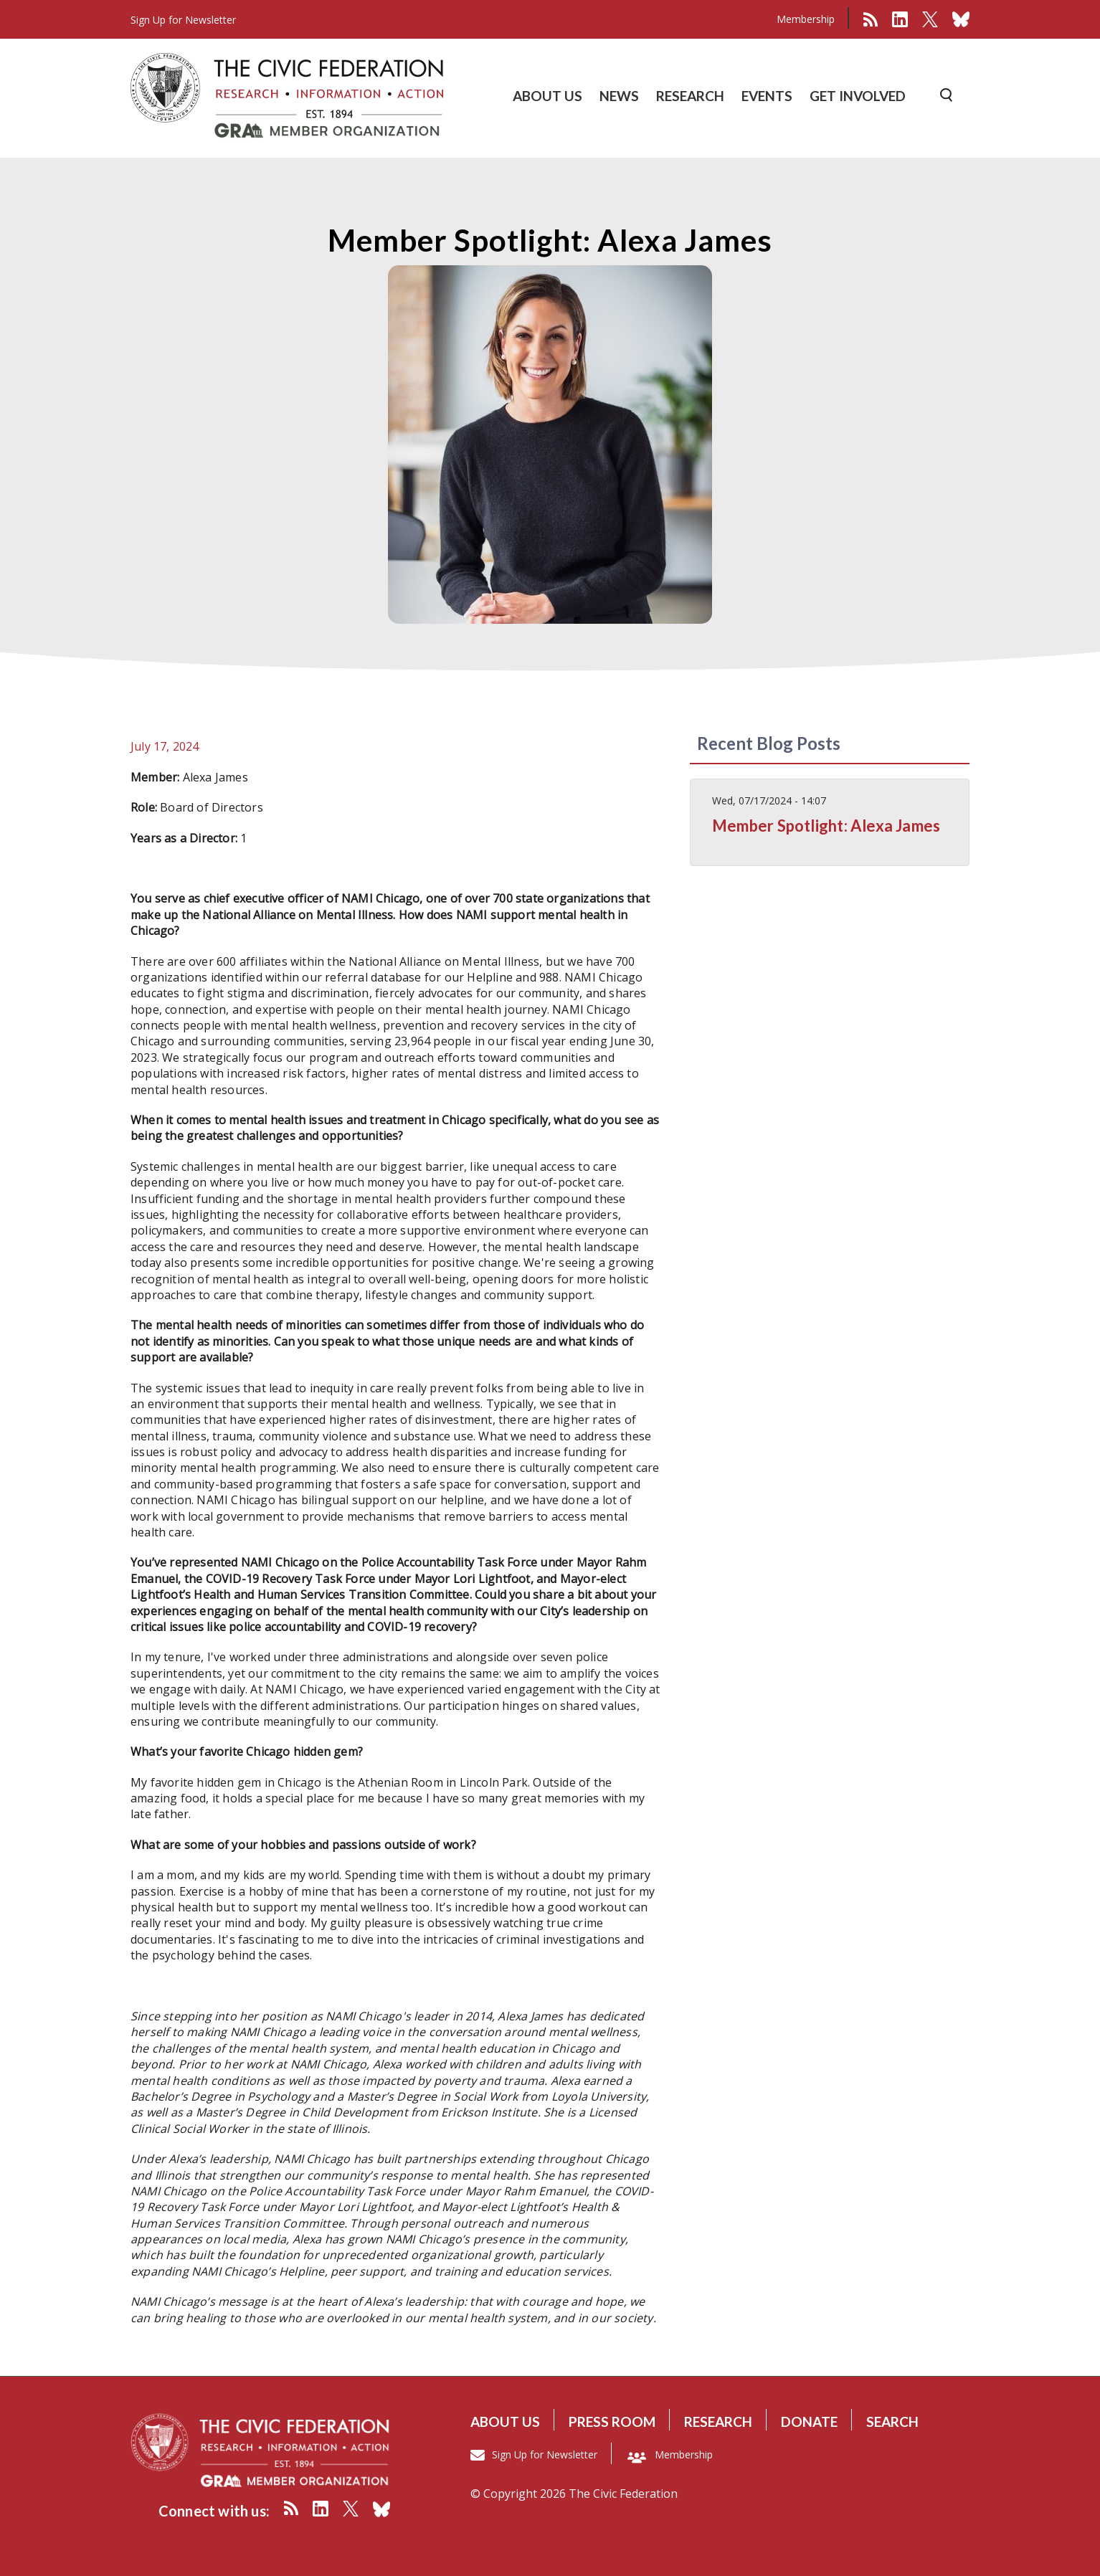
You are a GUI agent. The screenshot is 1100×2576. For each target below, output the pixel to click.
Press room (612, 2421)
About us (505, 2421)
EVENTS (766, 95)
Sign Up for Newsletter (544, 2454)
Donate (809, 2421)
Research (718, 2421)
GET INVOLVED (858, 95)
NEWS (619, 95)
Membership (806, 19)
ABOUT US (547, 95)
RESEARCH (690, 95)
